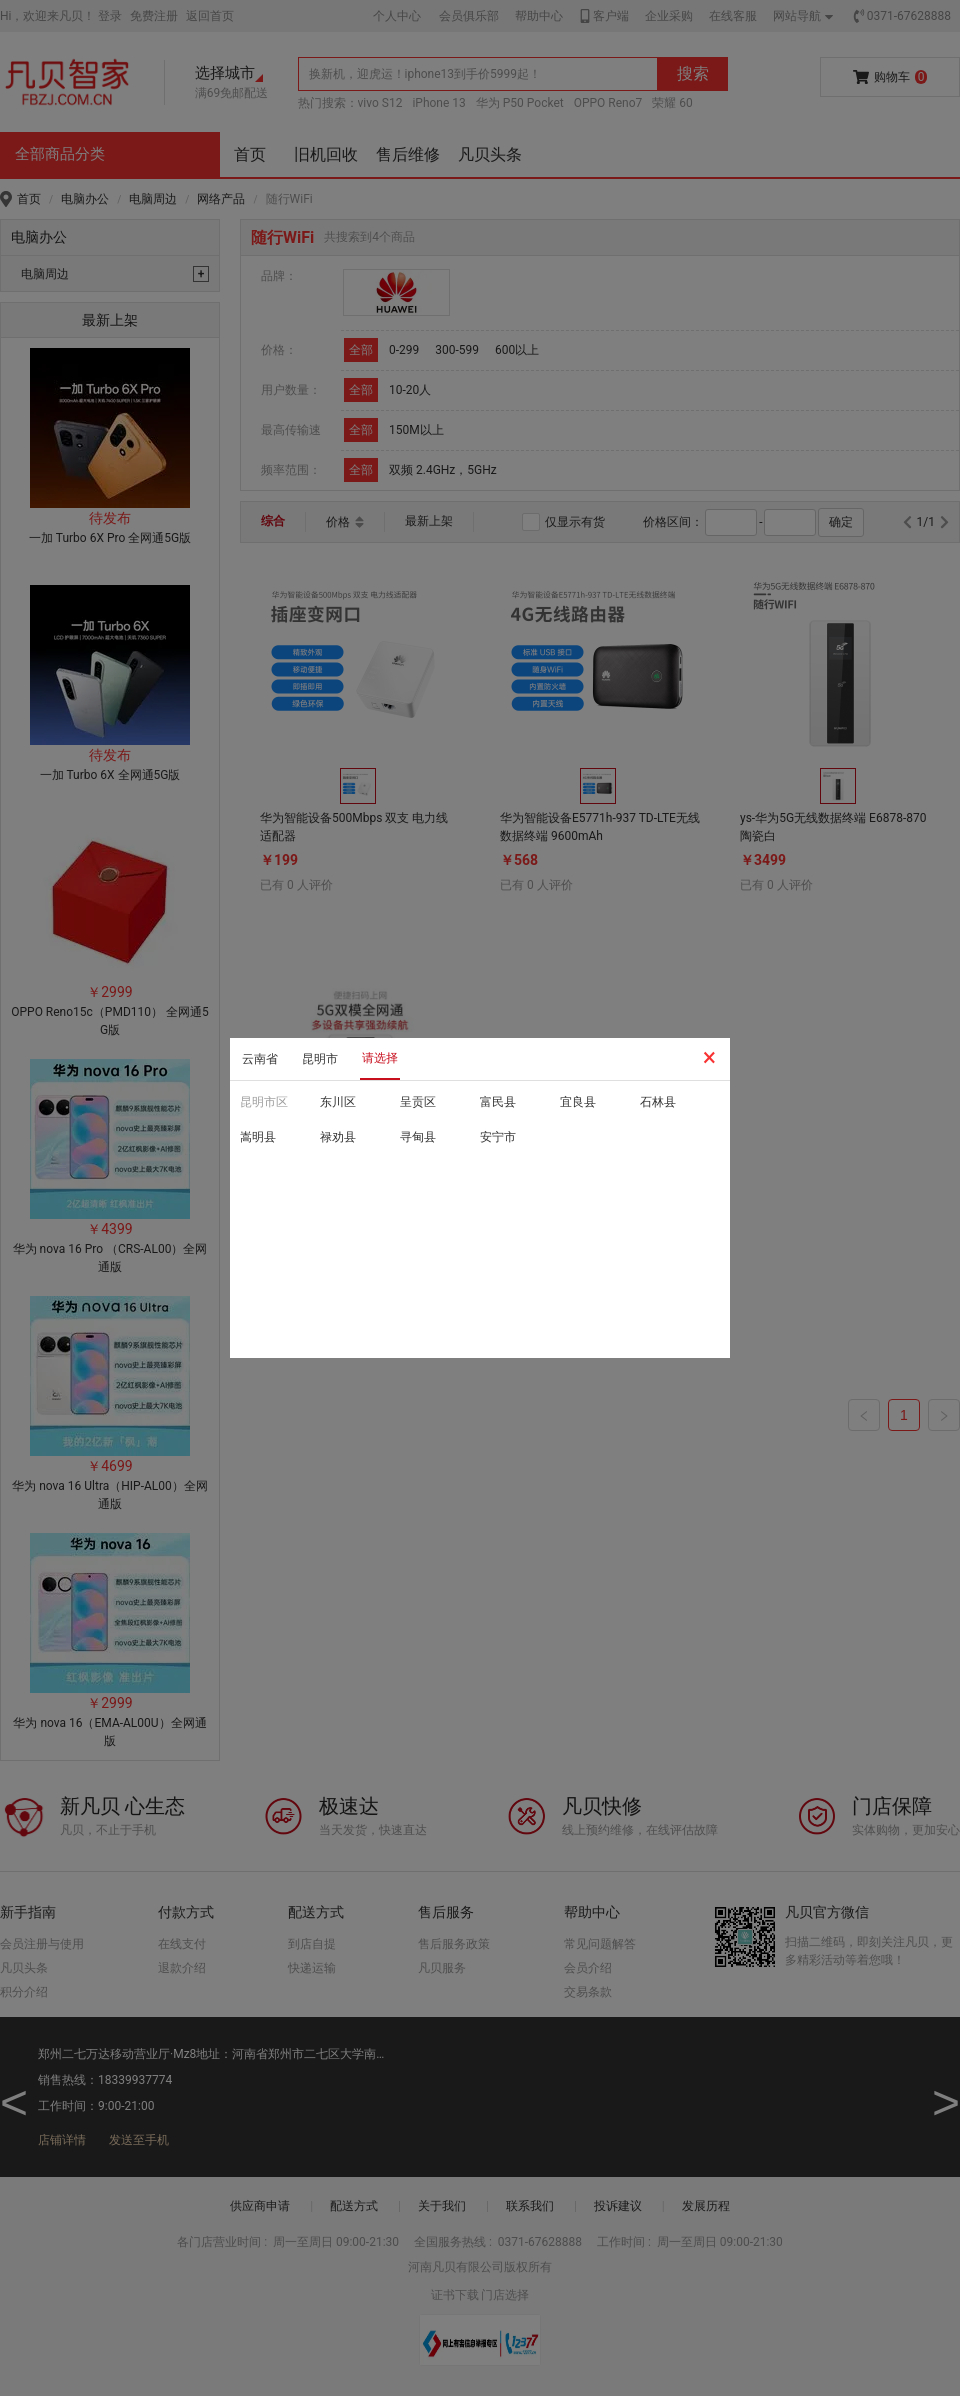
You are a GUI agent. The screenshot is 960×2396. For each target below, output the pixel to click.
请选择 (380, 1058)
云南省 (260, 1059)
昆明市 (320, 1059)
